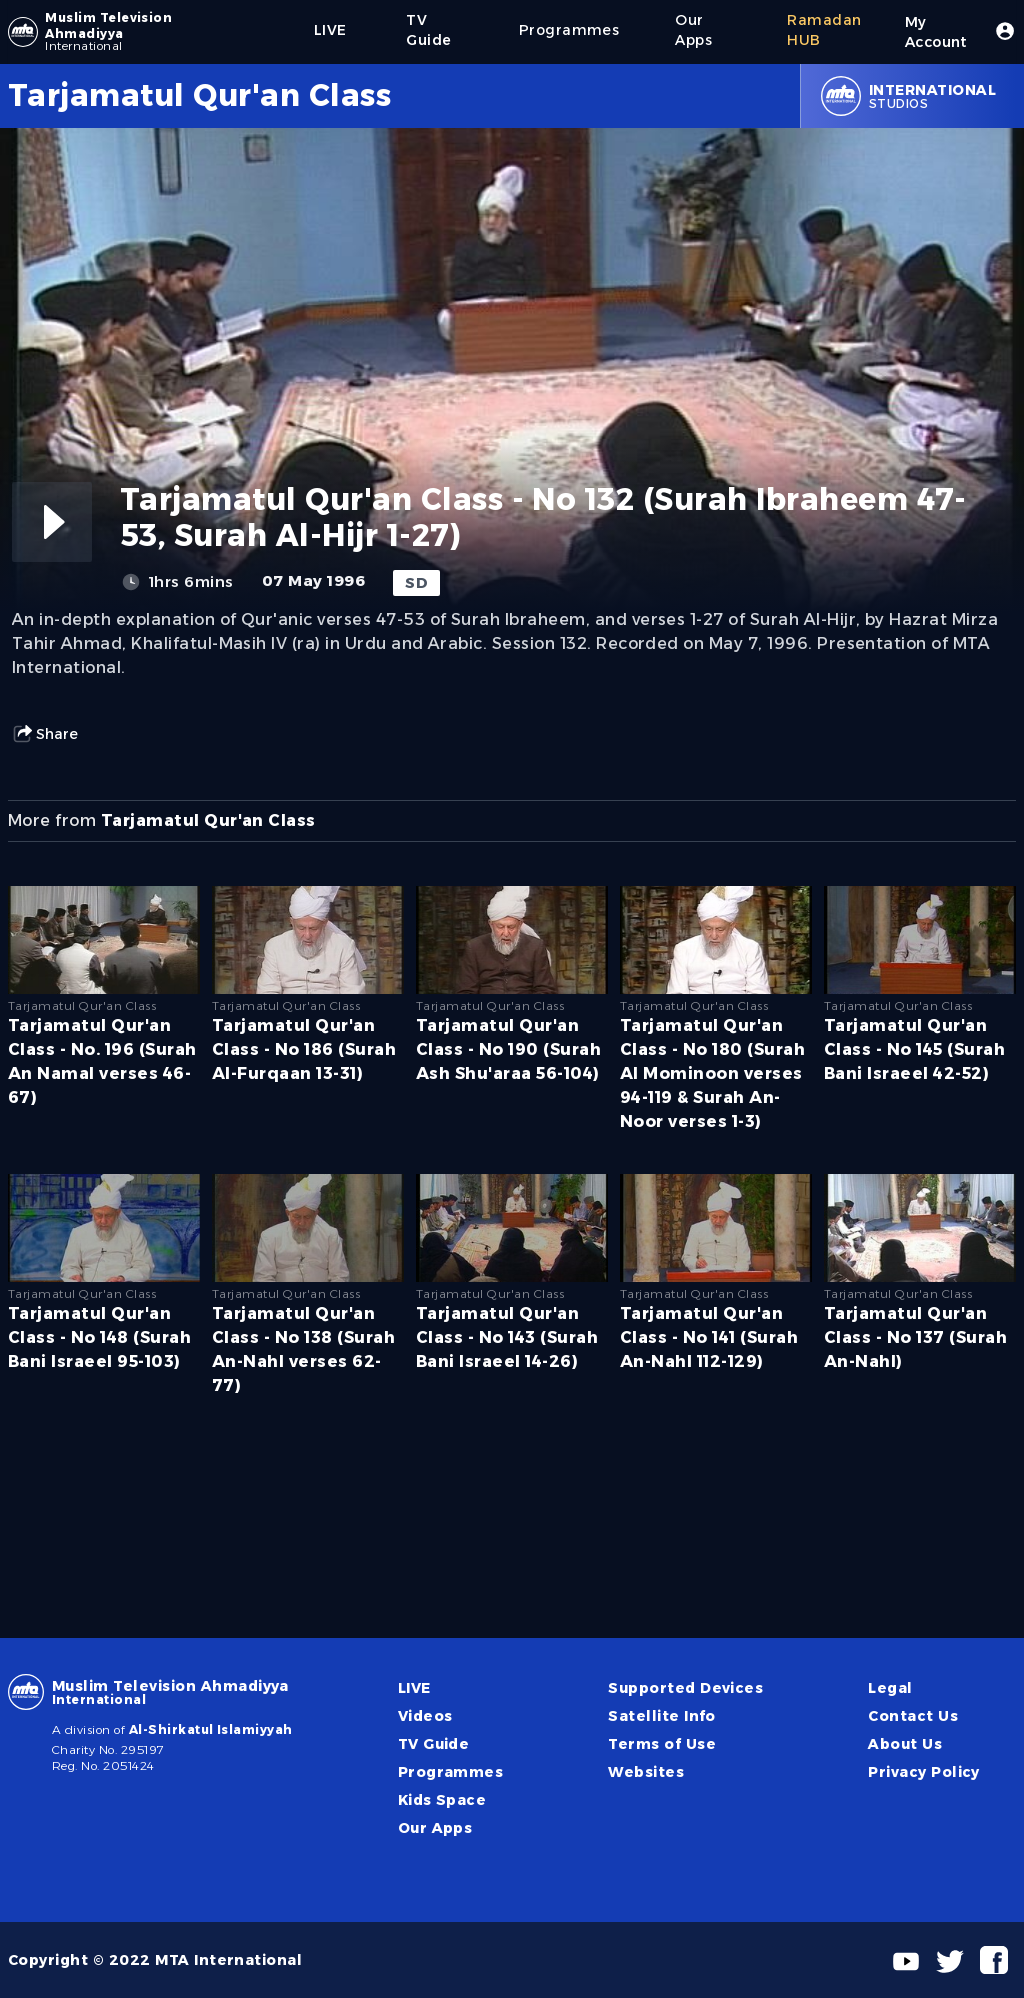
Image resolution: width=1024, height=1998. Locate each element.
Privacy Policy (924, 1772)
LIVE (414, 1688)
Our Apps (435, 1828)
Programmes (451, 1772)
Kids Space (442, 1800)
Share (45, 734)
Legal (890, 1688)
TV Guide (434, 1744)
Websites (646, 1772)
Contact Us (913, 1716)
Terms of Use (662, 1744)
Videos (425, 1716)
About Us (905, 1744)
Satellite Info (662, 1716)
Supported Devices (685, 1688)
